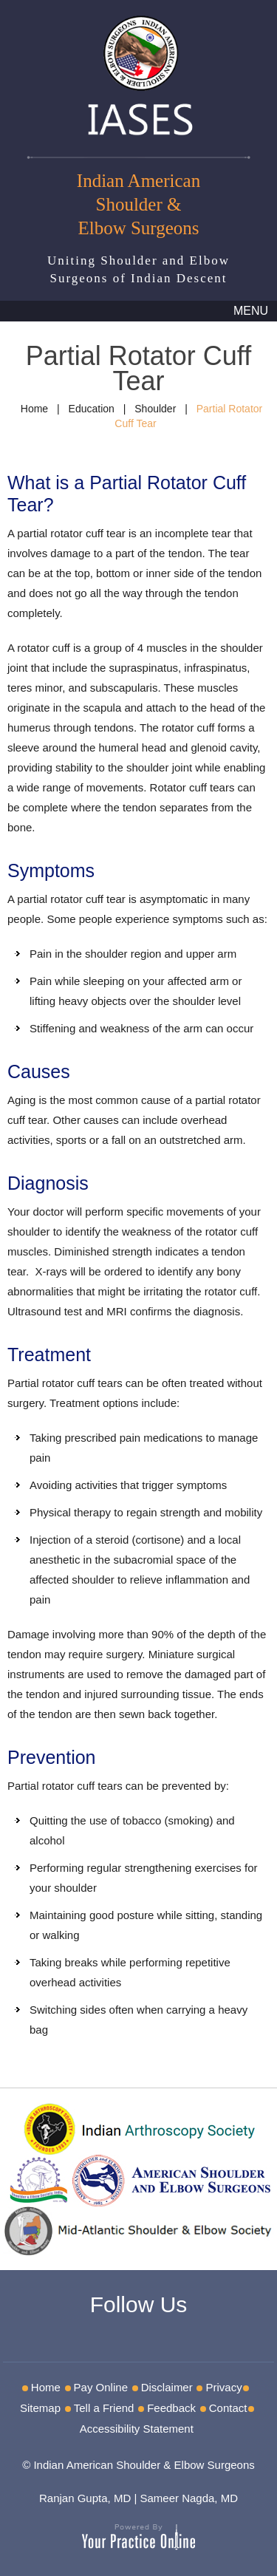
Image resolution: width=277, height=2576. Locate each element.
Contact (228, 2408)
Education (91, 409)
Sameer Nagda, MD (189, 2498)
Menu (250, 310)
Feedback (171, 2408)
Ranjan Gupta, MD (85, 2498)
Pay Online (101, 2387)
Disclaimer (167, 2387)
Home (34, 409)
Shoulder (155, 409)
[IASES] (138, 73)
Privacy (223, 2387)
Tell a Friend (104, 2408)
